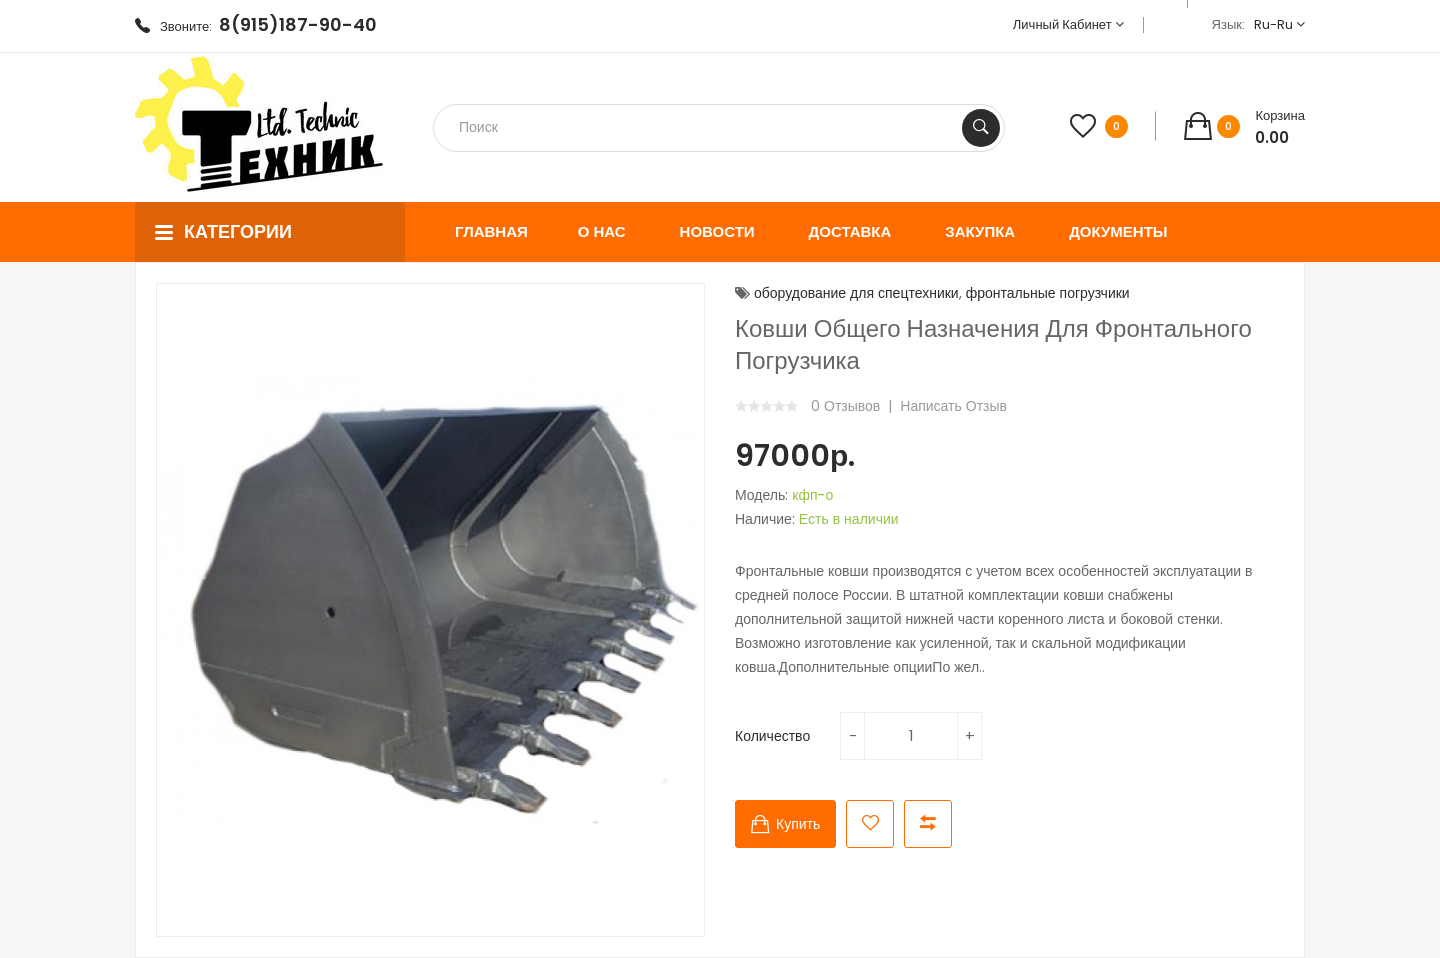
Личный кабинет (1068, 24)
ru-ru (1279, 24)
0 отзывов (845, 406)
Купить (798, 824)
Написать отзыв (953, 406)
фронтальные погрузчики (1048, 293)
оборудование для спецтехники (856, 293)
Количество (772, 736)
